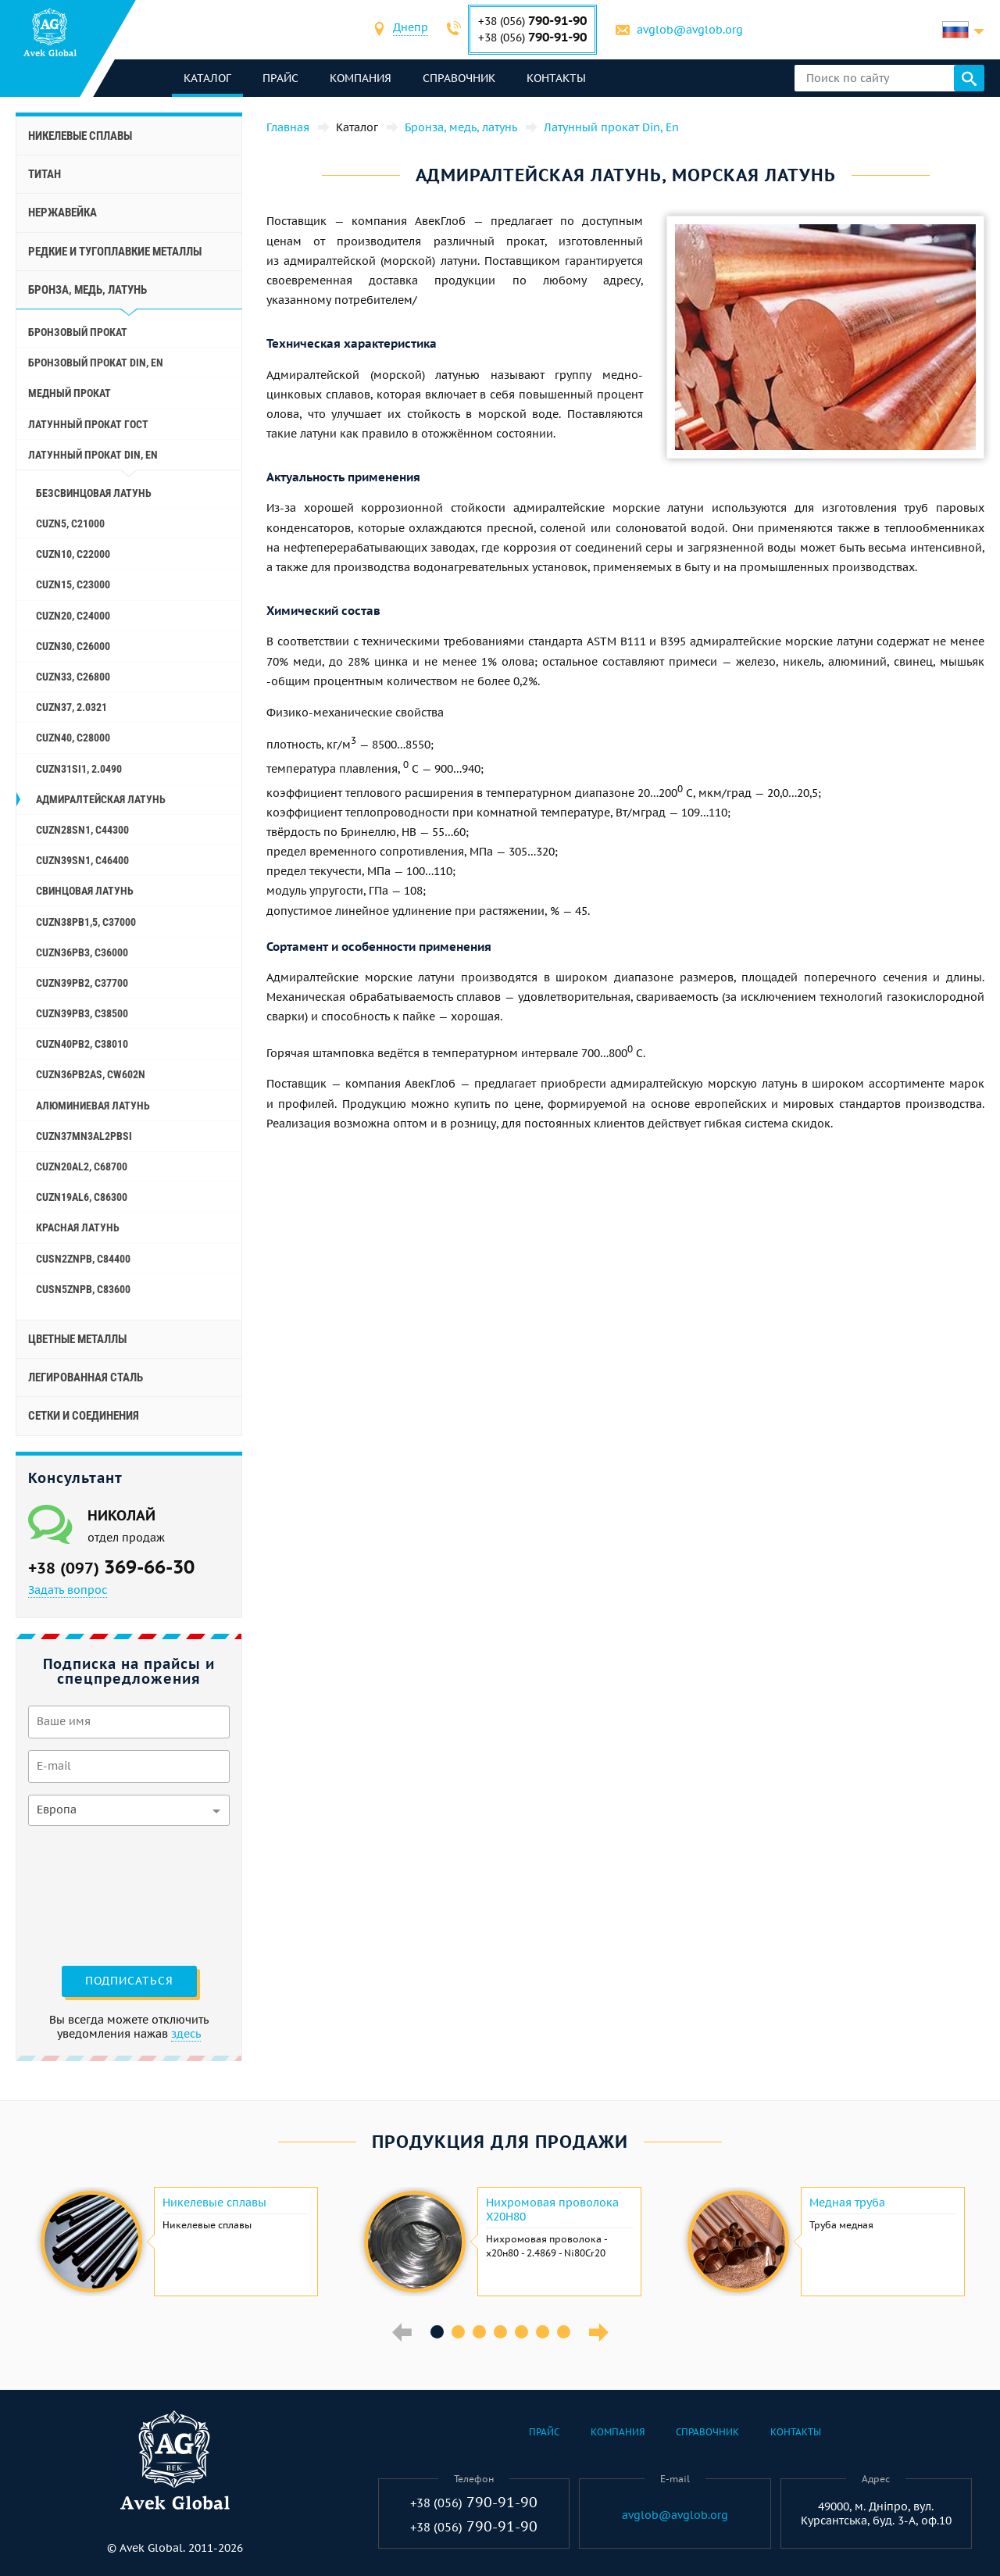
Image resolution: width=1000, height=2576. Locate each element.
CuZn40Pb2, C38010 (82, 1044)
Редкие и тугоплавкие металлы (115, 252)
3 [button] (479, 2331)
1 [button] (437, 2331)
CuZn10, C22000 (73, 554)
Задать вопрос (67, 1590)
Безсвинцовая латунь (94, 493)
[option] (177, 2241)
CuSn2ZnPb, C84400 (83, 1258)
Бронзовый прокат (77, 332)
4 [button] (500, 2331)
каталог (207, 78)
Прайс (280, 78)
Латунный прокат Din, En (93, 454)
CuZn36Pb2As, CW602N (90, 1074)
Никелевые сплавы (80, 136)
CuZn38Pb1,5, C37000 (86, 922)
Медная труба (847, 2202)
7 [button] (563, 2331)
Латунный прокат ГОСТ (88, 424)
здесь (186, 2034)
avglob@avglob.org (690, 30)
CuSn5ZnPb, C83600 (83, 1289)
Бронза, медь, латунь (87, 290)
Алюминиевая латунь (93, 1105)
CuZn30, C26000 (73, 646)
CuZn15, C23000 (73, 584)
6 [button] (542, 2331)
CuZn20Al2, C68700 (81, 1166)
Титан (44, 174)
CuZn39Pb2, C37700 (82, 983)
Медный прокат (69, 393)
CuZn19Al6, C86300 (81, 1197)
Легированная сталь (85, 1377)
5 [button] (521, 2331)
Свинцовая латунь (85, 890)
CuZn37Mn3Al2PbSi (84, 1136)
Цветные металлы (77, 1339)
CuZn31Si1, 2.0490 (79, 769)
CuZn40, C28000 (73, 737)
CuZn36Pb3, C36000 (82, 952)
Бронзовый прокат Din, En (95, 362)
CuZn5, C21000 (70, 523)
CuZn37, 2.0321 (71, 707)
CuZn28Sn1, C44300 (82, 830)
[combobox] (410, 29)
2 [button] (458, 2331)
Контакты (556, 78)
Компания (360, 78)
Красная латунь (78, 1227)
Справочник (459, 78)
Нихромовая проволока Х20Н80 (552, 2209)
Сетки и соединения (83, 1416)
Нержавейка (62, 212)
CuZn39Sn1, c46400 (82, 860)
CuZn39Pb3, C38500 (82, 1013)
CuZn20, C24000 (73, 615)
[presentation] (92, 1894)
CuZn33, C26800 (73, 676)
